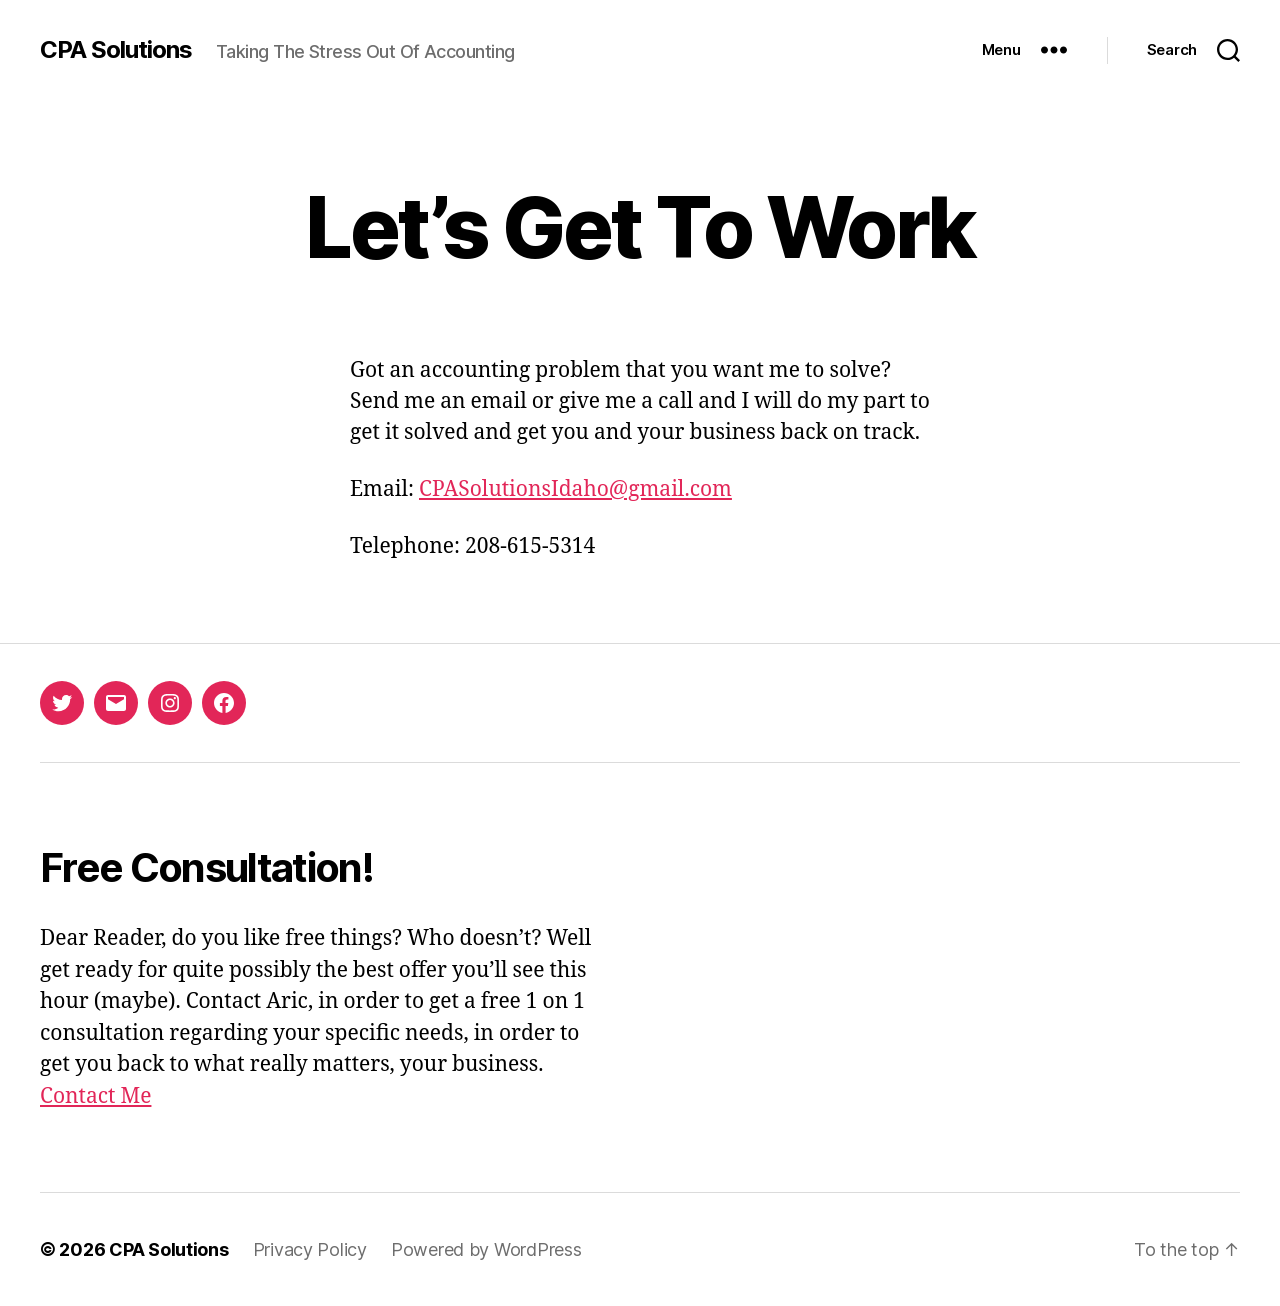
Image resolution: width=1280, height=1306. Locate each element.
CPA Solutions (116, 50)
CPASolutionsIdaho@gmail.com (575, 489)
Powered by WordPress (486, 1249)
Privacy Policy (310, 1249)
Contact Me (95, 1096)
